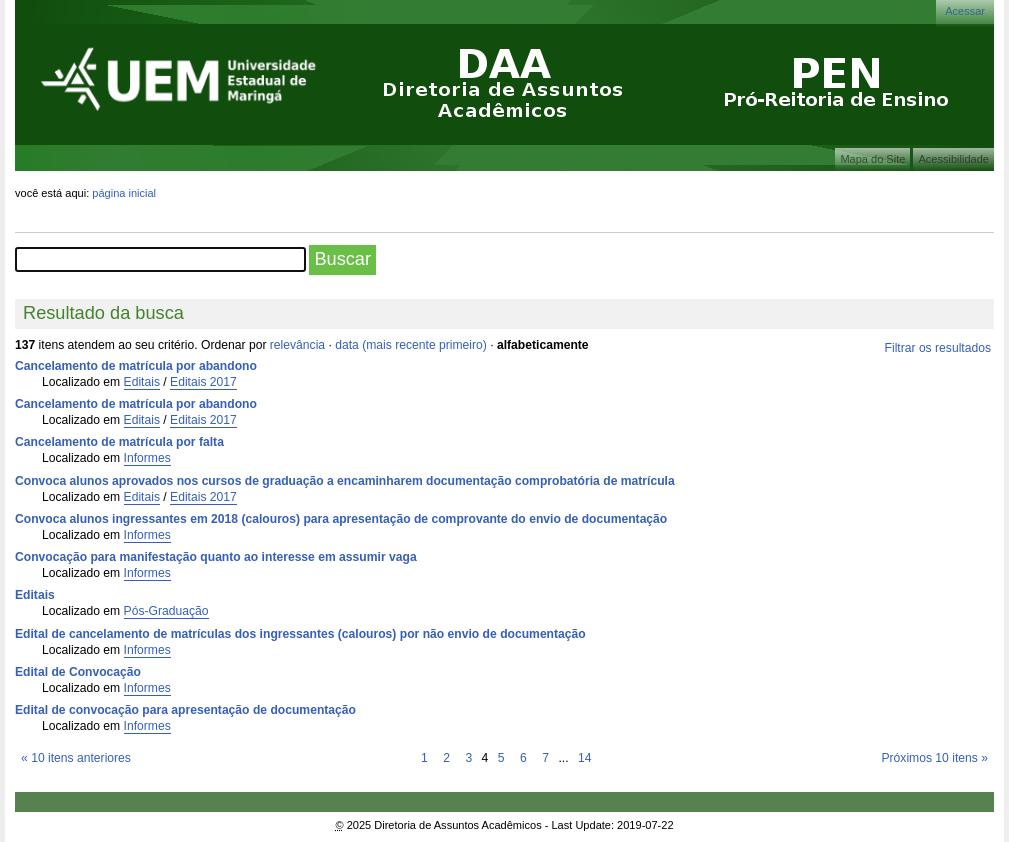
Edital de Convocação (78, 672)
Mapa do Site (872, 159)
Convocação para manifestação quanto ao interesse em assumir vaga (216, 557)
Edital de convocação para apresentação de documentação (185, 710)
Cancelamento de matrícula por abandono (136, 366)
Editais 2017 (203, 382)
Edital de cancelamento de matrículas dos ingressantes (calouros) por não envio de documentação (300, 634)
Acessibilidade (953, 159)
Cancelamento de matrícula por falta (119, 442)
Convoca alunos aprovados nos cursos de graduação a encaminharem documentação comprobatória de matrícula (345, 481)
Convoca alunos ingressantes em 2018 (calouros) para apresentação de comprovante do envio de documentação (341, 519)
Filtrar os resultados (938, 348)
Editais (142, 382)
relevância (297, 345)
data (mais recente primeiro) (411, 345)
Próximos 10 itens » (934, 758)
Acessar (965, 11)
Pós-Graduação (166, 611)
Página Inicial (124, 193)
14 (585, 758)
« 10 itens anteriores (76, 758)
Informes (147, 458)
